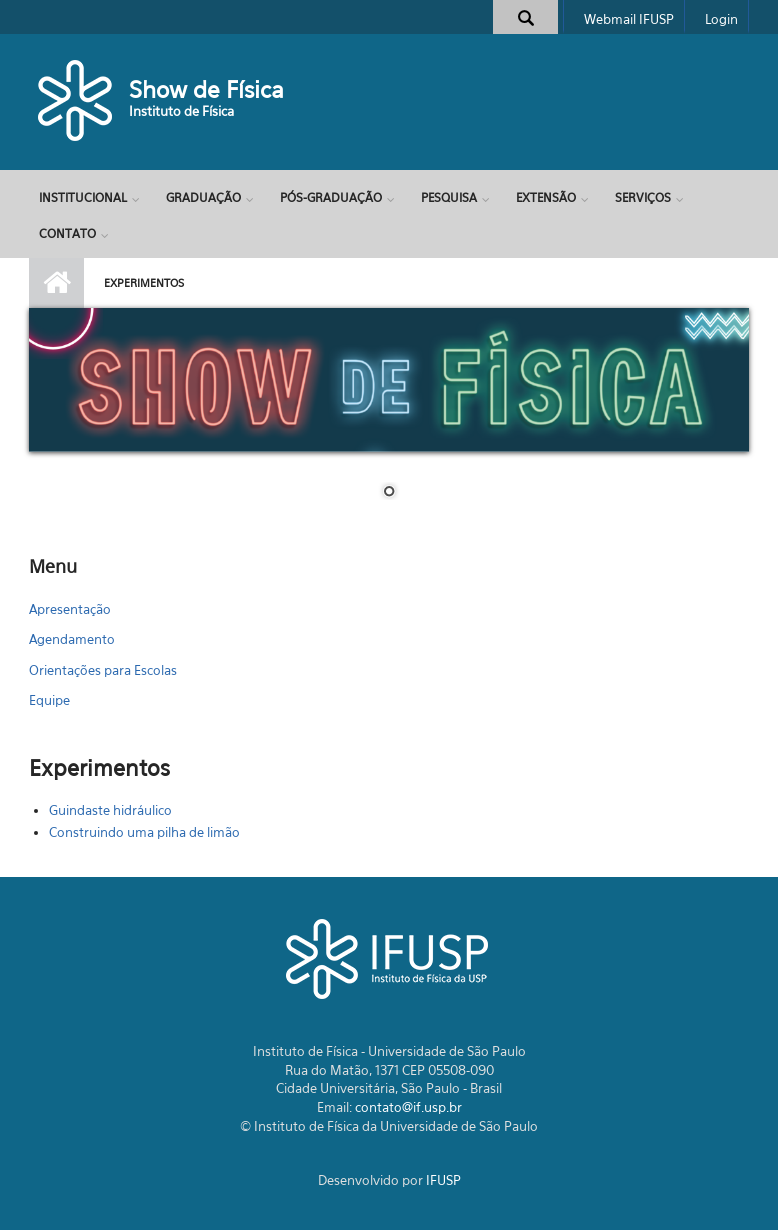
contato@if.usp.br (408, 1107)
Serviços (643, 197)
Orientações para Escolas (103, 670)
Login (721, 19)
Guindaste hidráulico (110, 810)
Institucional (83, 197)
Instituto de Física (181, 111)
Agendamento (72, 639)
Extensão (546, 197)
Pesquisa (449, 197)
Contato (67, 233)
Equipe (49, 700)
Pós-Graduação (331, 197)
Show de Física (206, 89)
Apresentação (70, 609)
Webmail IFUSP (629, 19)
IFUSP (443, 1180)
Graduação (203, 197)
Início (56, 283)
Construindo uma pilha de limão (144, 832)
